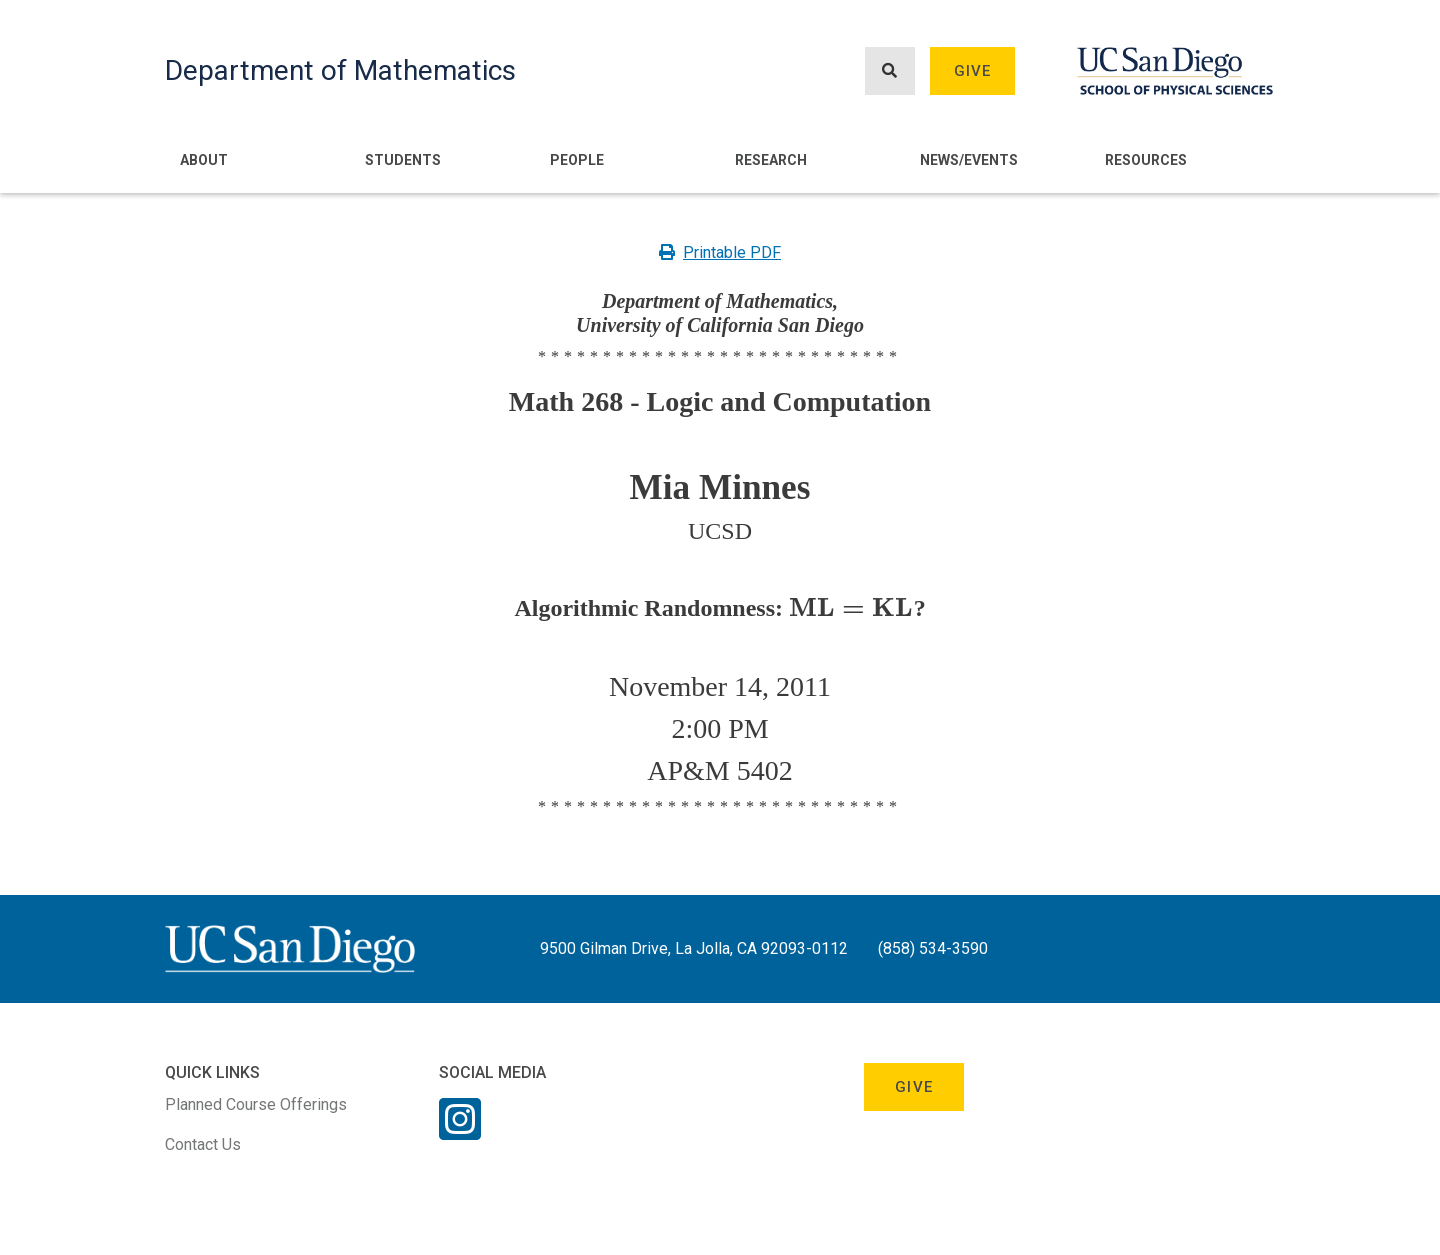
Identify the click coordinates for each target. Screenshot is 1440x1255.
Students (403, 160)
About (204, 160)
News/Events (969, 160)
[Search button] (890, 71)
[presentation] (851, 608)
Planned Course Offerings (256, 1104)
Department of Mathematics (340, 70)
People (577, 160)
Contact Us (203, 1144)
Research (771, 160)
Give (973, 71)
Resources (1146, 160)
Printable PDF (720, 252)
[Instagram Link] (460, 1132)
